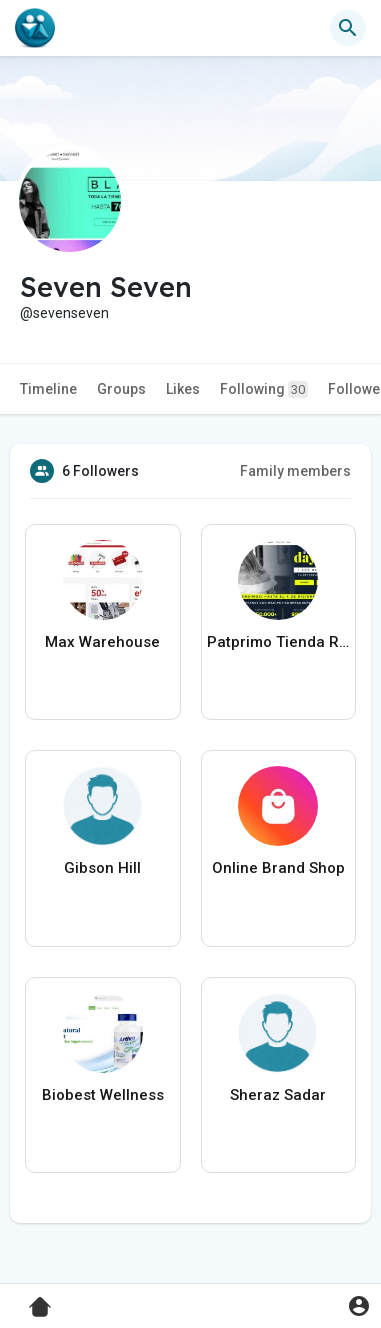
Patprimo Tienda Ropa (279, 642)
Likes (183, 389)
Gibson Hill (102, 868)
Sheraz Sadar (278, 1095)
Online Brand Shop (278, 868)
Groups (121, 389)
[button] (348, 28)
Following (264, 389)
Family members (295, 471)
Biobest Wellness (103, 1095)
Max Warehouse (102, 642)
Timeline (48, 389)
